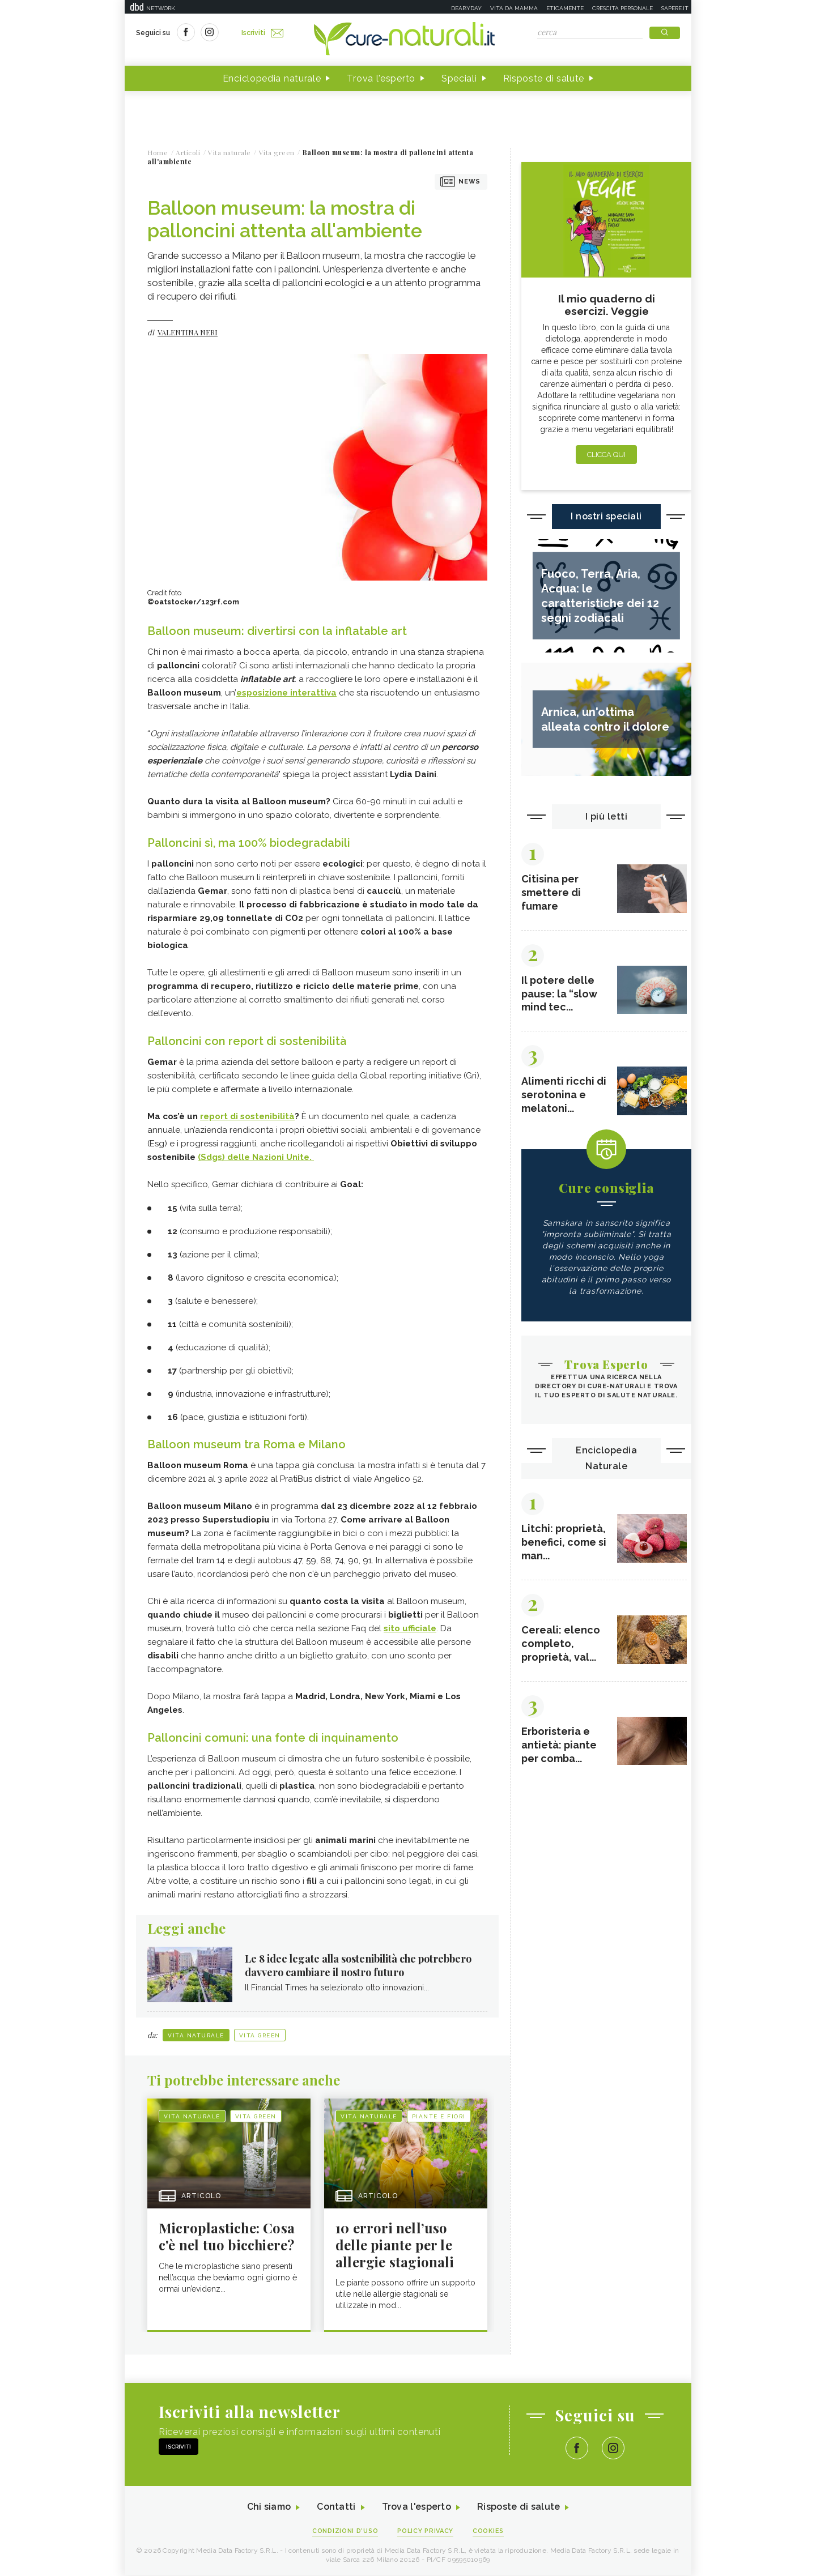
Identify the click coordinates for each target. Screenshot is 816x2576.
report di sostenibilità (247, 1116)
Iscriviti (262, 33)
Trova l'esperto (381, 78)
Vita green (259, 2035)
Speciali (459, 78)
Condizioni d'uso (345, 2531)
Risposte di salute (544, 78)
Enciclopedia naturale (272, 78)
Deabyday (466, 8)
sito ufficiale (410, 1628)
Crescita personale (622, 8)
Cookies (489, 2531)
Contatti (336, 2507)
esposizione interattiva (286, 693)
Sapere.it (674, 8)
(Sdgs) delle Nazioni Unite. (256, 1157)
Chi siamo (268, 2507)
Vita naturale (196, 2035)
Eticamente (565, 8)
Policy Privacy (426, 2531)
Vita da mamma (514, 8)
